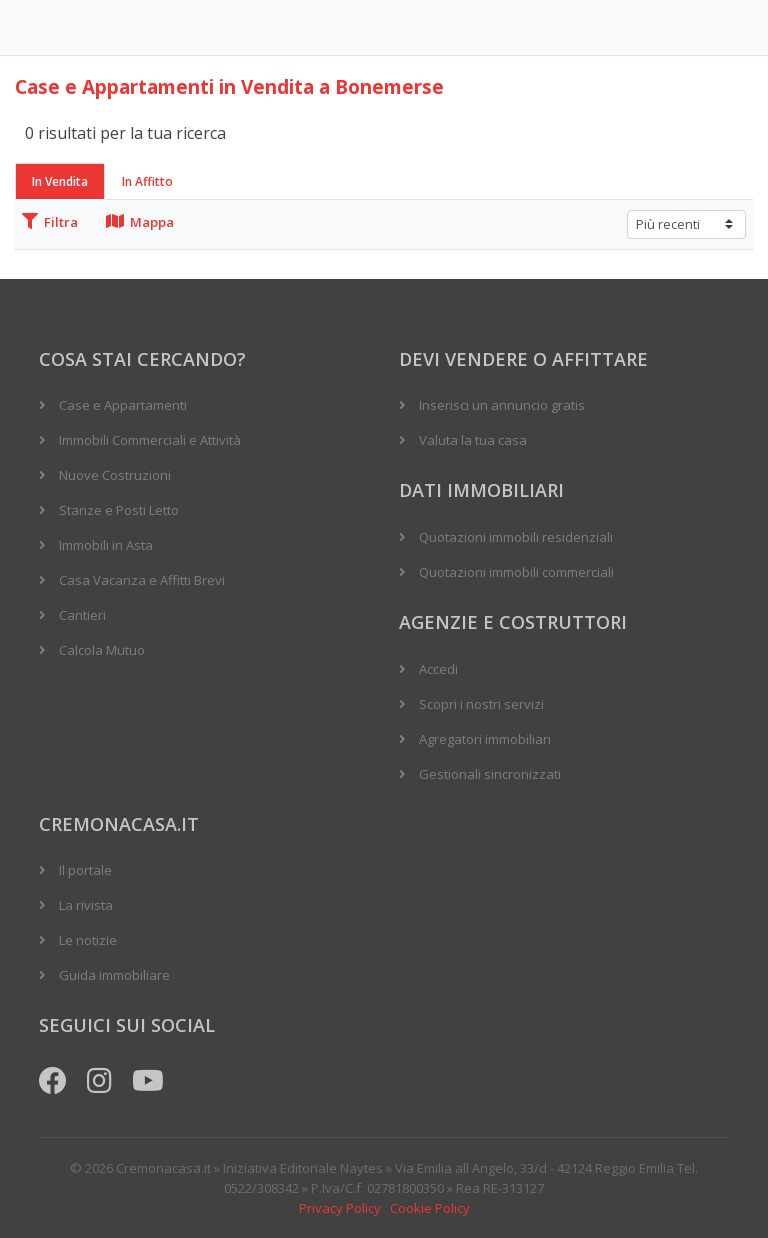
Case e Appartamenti (123, 405)
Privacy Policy (340, 1208)
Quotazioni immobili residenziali (516, 537)
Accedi (438, 669)
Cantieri (82, 615)
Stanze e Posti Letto (119, 510)
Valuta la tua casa (473, 440)
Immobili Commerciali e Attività (150, 440)
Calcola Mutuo (102, 650)
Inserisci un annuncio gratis (502, 405)
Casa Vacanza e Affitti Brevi (142, 580)
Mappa (140, 222)
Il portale (85, 870)
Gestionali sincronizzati (490, 774)
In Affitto (147, 181)
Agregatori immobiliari (485, 739)
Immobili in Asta (106, 545)
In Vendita (60, 181)
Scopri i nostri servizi (481, 704)
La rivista (86, 905)
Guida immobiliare (114, 975)
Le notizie (88, 940)
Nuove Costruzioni (115, 475)
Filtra (50, 222)
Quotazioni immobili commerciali (516, 572)
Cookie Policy (430, 1208)
